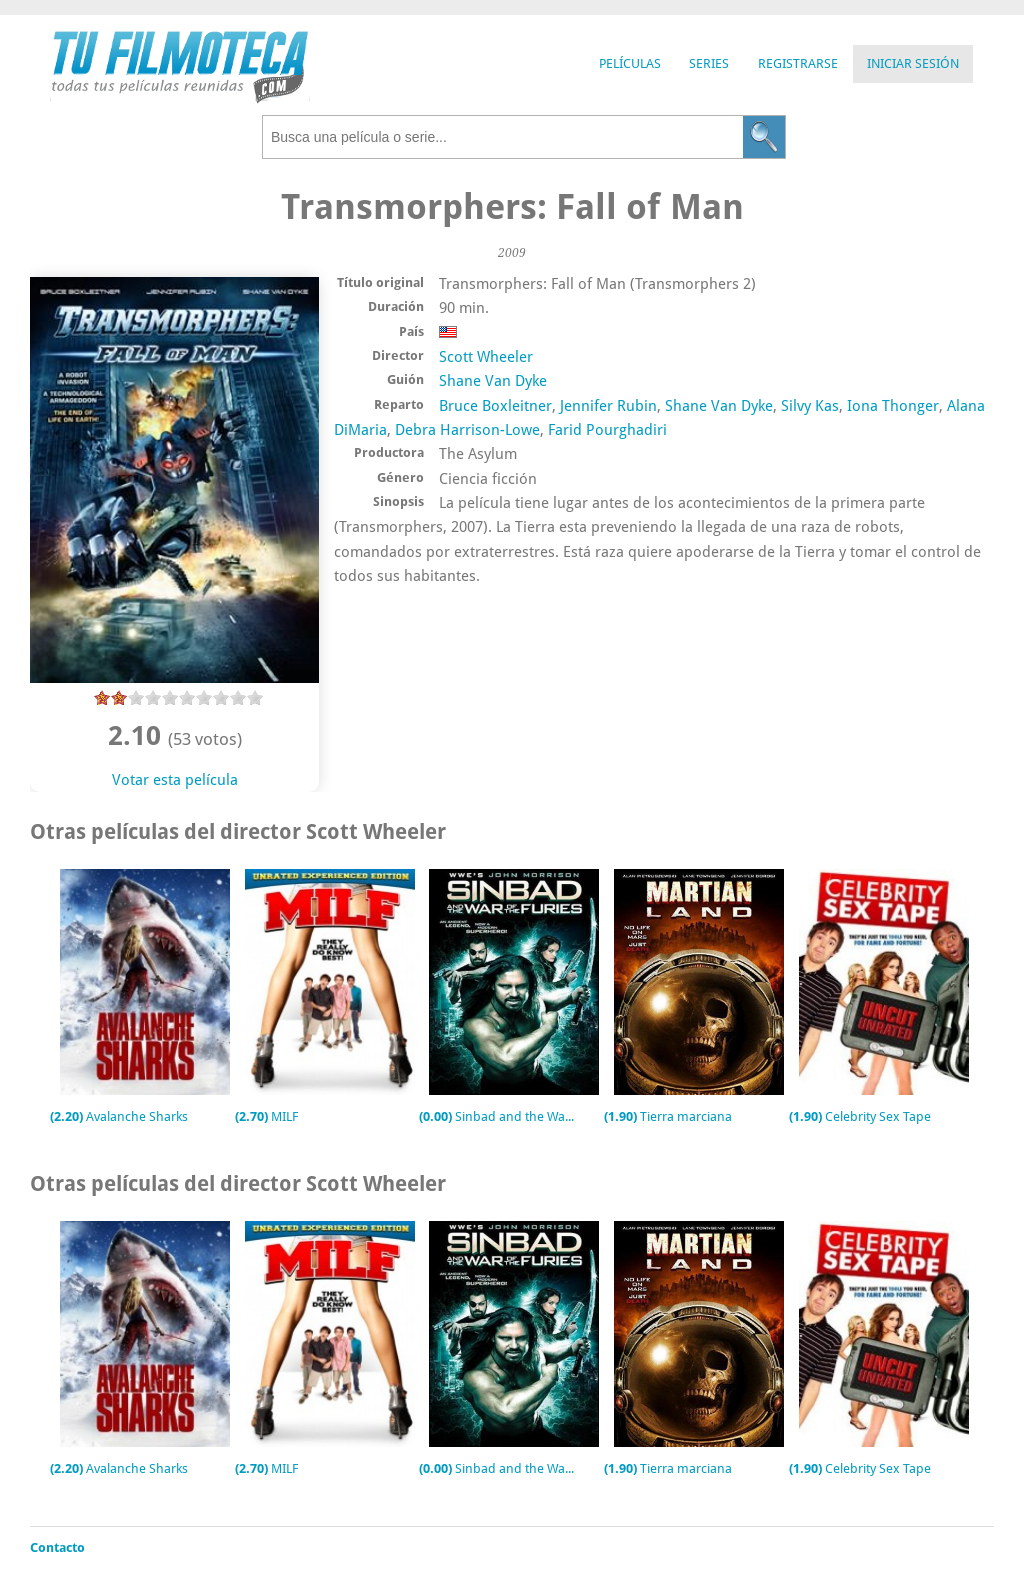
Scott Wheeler (486, 357)
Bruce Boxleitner (495, 406)
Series (709, 63)
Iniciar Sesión (913, 63)
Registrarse (798, 63)
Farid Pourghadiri (607, 430)
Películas (630, 63)
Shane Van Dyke (493, 381)
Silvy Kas (810, 406)
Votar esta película (175, 780)
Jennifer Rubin (608, 406)
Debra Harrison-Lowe (467, 430)
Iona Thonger (893, 406)
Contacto (57, 1547)
